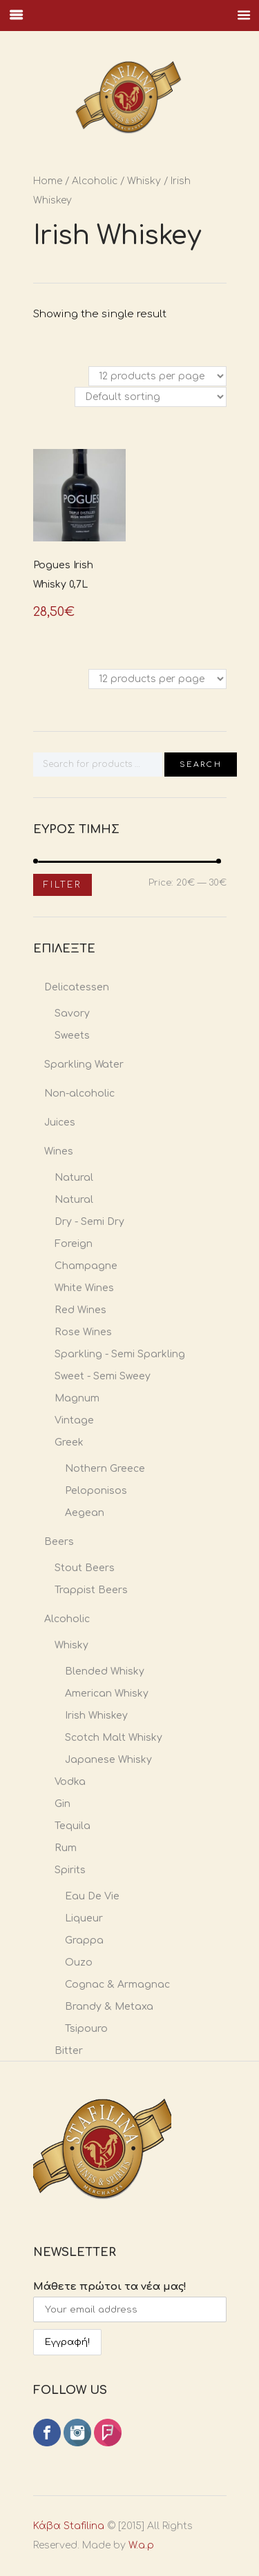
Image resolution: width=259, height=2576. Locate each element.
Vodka (70, 1782)
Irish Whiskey (96, 1715)
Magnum (77, 1398)
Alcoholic (94, 181)
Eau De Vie (92, 1896)
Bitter (69, 2051)
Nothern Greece (105, 1469)
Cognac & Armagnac (117, 1984)
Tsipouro (86, 2029)
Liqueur (84, 1918)
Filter (62, 885)
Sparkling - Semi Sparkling (120, 1354)
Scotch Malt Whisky (113, 1738)
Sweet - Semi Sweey (103, 1376)
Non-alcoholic (79, 1093)
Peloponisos (96, 1491)
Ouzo (79, 1962)
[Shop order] (151, 397)
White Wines (84, 1288)
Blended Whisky (104, 1671)
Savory (72, 1013)
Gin (62, 1804)
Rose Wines (83, 1332)
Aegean (84, 1513)
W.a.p (141, 2545)
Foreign (74, 1244)
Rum (66, 1848)
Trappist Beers (91, 1590)
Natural (74, 1177)
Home (47, 181)
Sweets (72, 1035)
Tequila (72, 1826)
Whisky (144, 181)
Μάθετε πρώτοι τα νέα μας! (109, 2287)
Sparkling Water (84, 1064)
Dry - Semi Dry (89, 1222)
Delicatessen (76, 987)
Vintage (74, 1420)
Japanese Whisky (108, 1760)
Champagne (86, 1266)
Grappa (84, 1940)
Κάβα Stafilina (68, 2526)
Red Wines (80, 1310)
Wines (58, 1151)
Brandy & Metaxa (109, 2006)
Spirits (70, 1870)
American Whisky (106, 1693)
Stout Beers (85, 1568)
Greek (69, 1442)
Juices (59, 1122)
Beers (59, 1542)
